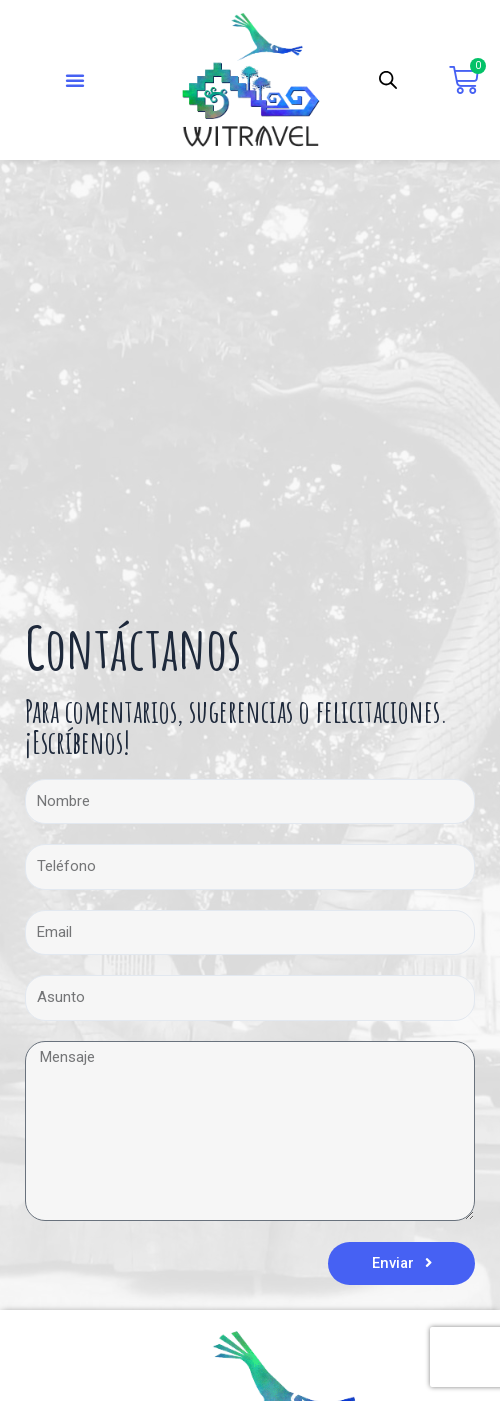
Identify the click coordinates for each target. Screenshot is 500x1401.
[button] (75, 80)
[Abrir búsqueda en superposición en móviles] (388, 80)
